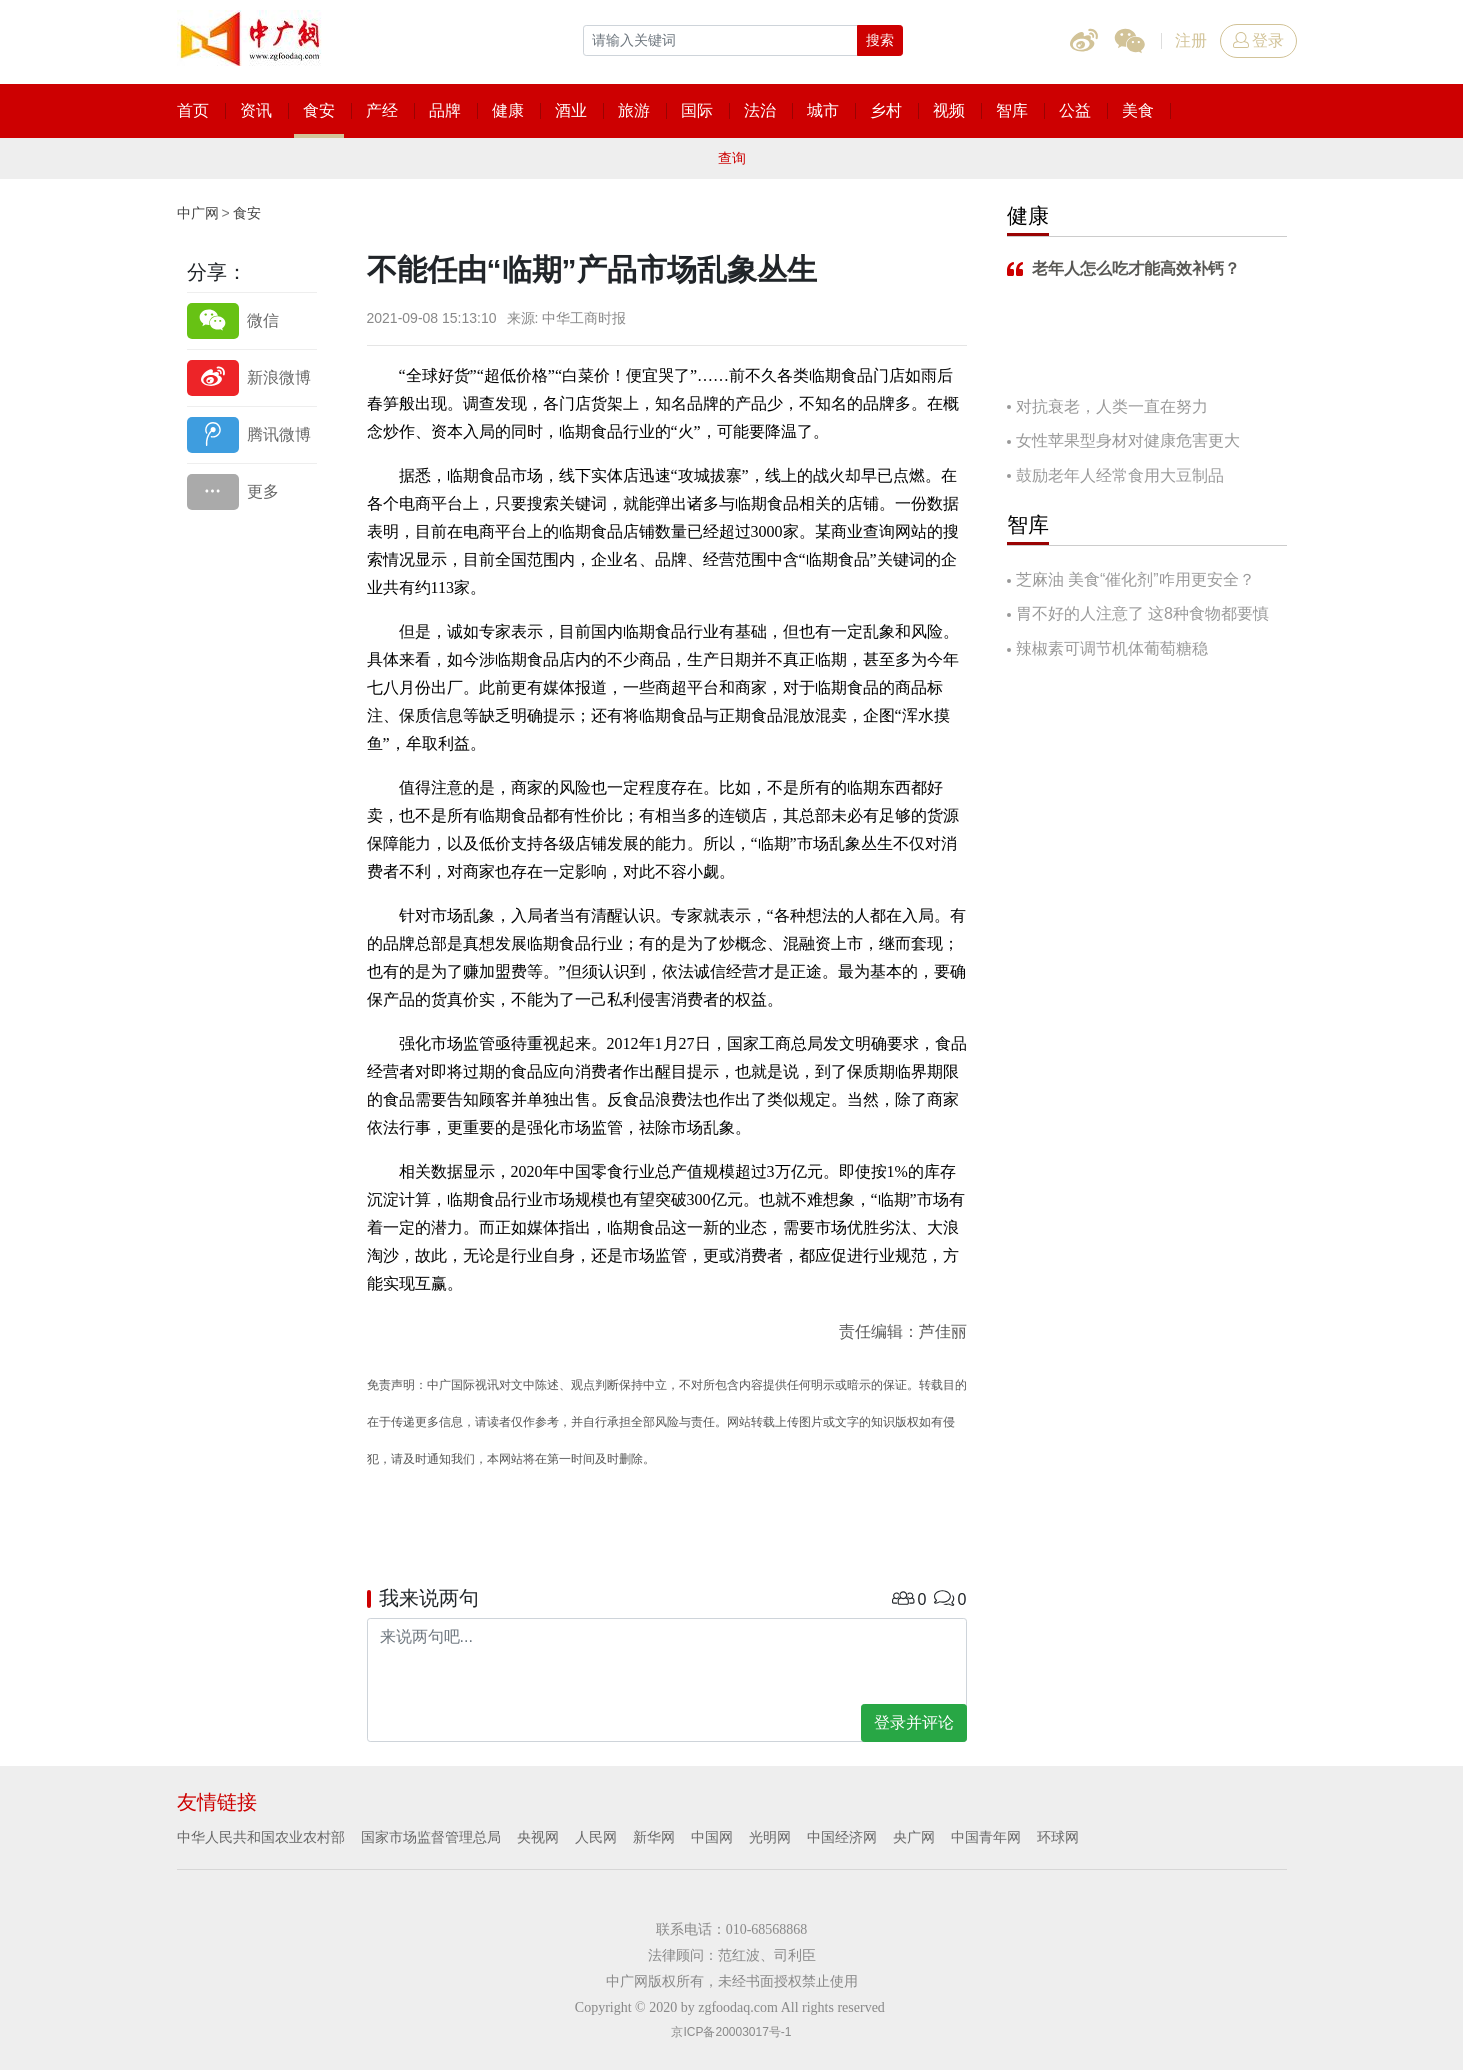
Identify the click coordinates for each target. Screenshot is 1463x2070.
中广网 (198, 213)
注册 (1191, 40)
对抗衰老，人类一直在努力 (1112, 406)
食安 (247, 213)
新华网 (654, 1837)
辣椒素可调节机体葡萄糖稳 (1112, 648)
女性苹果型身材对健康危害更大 (1128, 440)
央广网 (914, 1837)
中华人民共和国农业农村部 (261, 1837)
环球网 (1058, 1837)
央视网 (538, 1837)
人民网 (596, 1837)
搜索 (880, 40)
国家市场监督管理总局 (431, 1837)
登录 (1258, 40)
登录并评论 (914, 1722)
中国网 (712, 1837)
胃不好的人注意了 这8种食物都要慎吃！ (1138, 615)
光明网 (770, 1837)
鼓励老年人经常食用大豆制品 (1120, 475)
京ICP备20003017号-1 (731, 2032)
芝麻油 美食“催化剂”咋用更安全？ (1135, 579)
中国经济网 (842, 1837)
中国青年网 (986, 1837)
